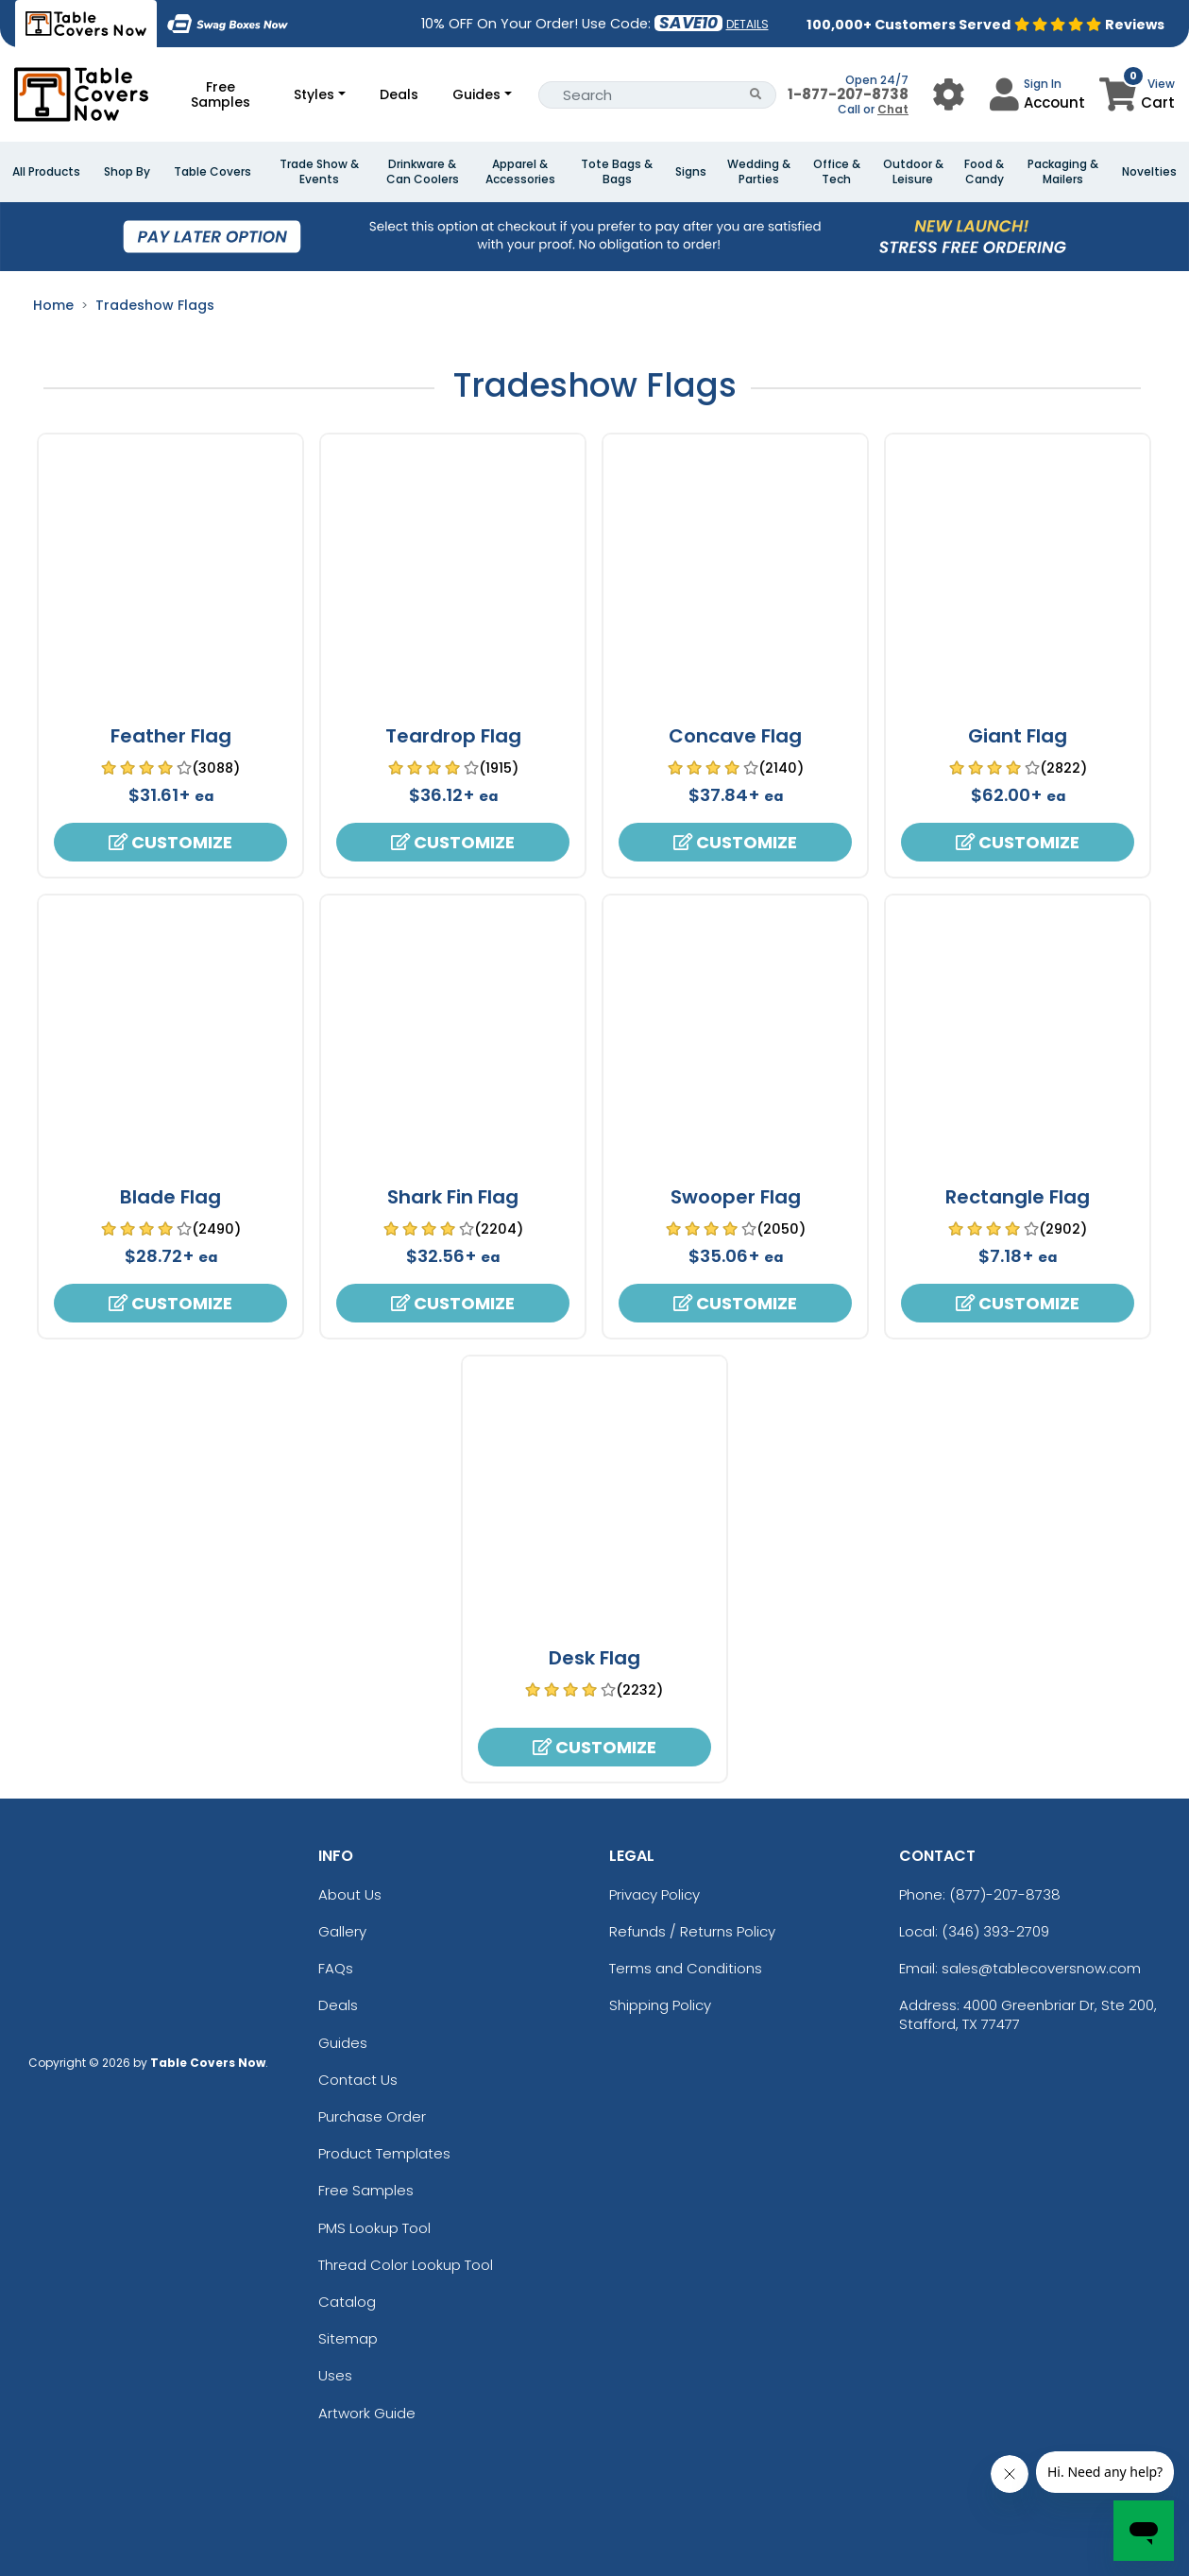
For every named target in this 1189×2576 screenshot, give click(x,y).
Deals (399, 94)
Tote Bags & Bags (617, 172)
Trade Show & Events (319, 172)
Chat (893, 109)
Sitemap (348, 2338)
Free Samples (220, 94)
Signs (690, 171)
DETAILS (747, 24)
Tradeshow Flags (154, 305)
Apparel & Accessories (520, 172)
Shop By (127, 171)
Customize (170, 842)
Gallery (342, 1931)
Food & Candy (984, 172)
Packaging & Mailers (1063, 172)
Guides (476, 94)
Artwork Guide (367, 2413)
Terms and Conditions (685, 1968)
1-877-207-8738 (848, 94)
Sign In (1043, 84)
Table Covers (212, 171)
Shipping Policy (660, 2005)
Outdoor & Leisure (913, 172)
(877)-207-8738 (1005, 1894)
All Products (46, 171)
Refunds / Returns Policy (692, 1931)
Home (53, 305)
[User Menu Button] (948, 94)
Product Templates (384, 2153)
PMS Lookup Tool (374, 2228)
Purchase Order (372, 2116)
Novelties (1149, 171)
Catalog (347, 2302)
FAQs (335, 1968)
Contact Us (358, 2080)
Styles (314, 94)
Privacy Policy (654, 1894)
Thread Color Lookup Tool (405, 2265)
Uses (335, 2375)
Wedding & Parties (758, 172)
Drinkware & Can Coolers (422, 172)
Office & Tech (836, 172)
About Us (350, 1894)
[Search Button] (756, 95)
